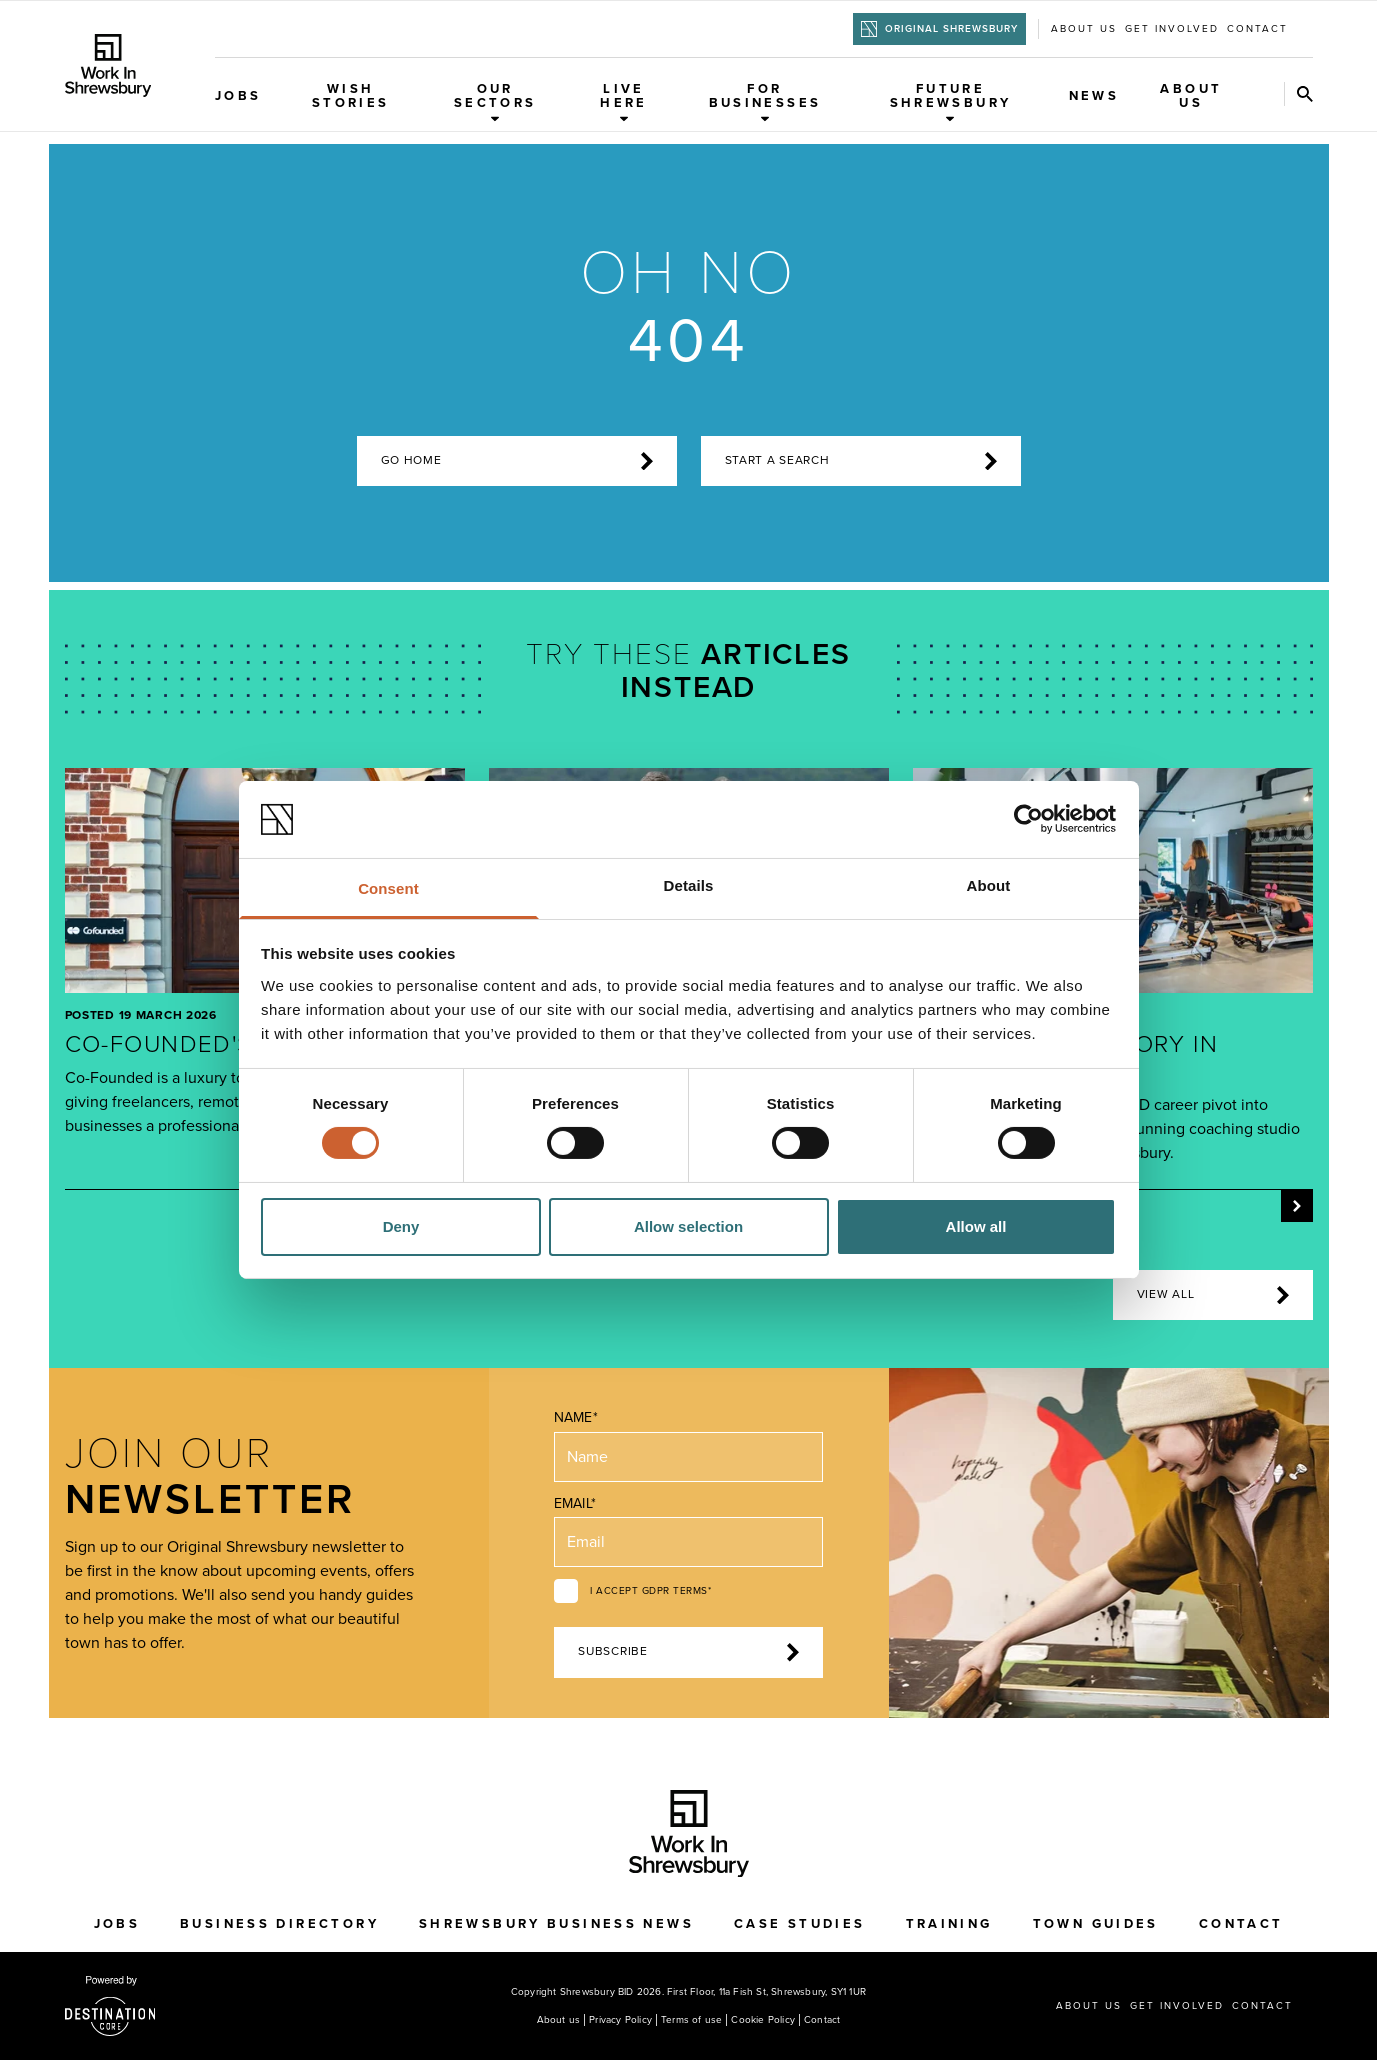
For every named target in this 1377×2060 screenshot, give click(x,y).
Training (949, 1924)
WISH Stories (351, 96)
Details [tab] (689, 885)
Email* (574, 1503)
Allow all (976, 1226)
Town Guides (1096, 1924)
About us (1084, 29)
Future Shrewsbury (951, 102)
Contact (1257, 29)
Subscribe (688, 1652)
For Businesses (765, 102)
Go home (517, 461)
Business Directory (279, 1924)
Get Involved (1172, 29)
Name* (575, 1417)
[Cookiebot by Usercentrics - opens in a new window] (1028, 819)
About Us (1191, 96)
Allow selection (688, 1226)
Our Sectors (495, 102)
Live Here (624, 102)
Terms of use (691, 2020)
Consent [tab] (388, 888)
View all (1213, 1295)
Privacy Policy (620, 2020)
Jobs (238, 96)
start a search (861, 461)
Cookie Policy (763, 2020)
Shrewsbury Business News (556, 1924)
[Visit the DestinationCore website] (110, 2006)
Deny (401, 1226)
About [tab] (989, 885)
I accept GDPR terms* (650, 1591)
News (1094, 96)
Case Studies (800, 1924)
